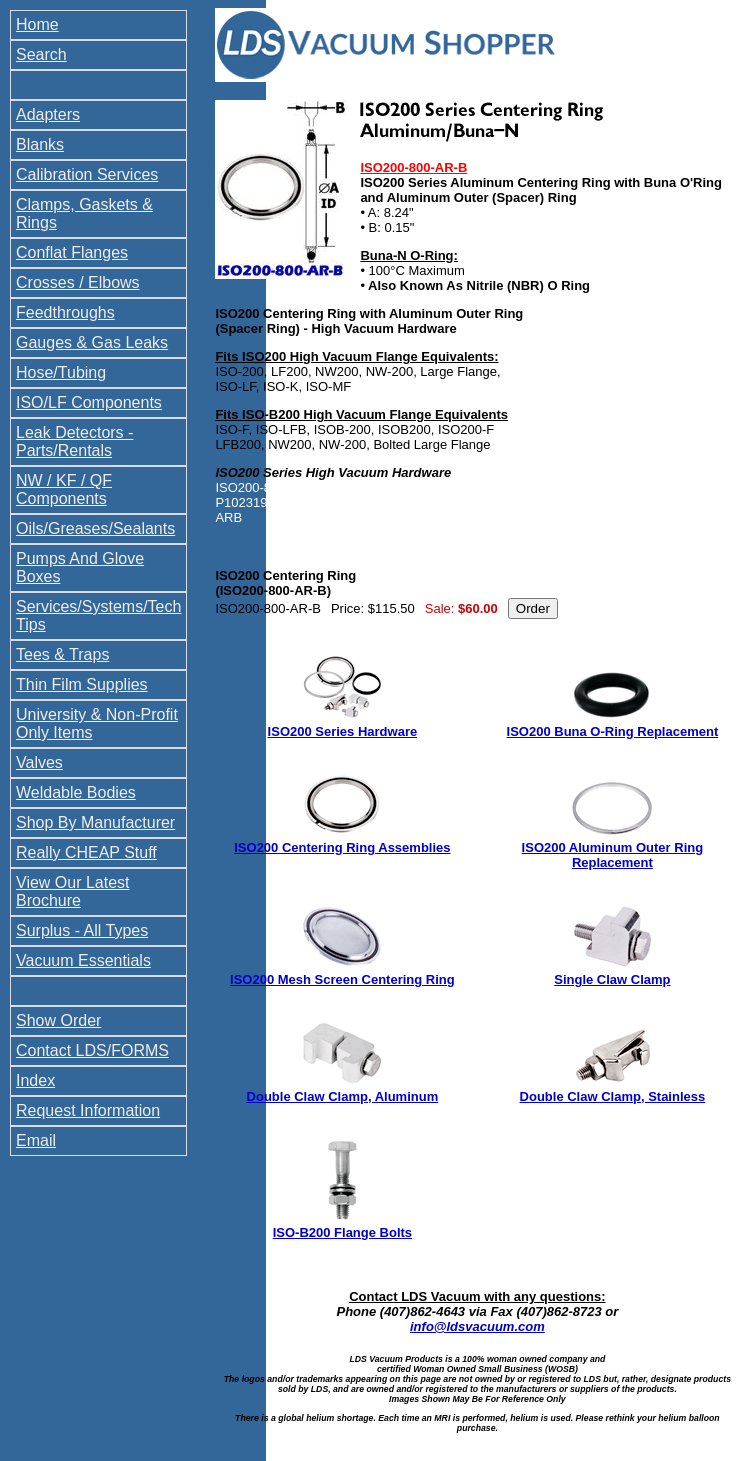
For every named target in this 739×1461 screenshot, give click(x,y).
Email (36, 1140)
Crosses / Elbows (78, 282)
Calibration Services (87, 174)
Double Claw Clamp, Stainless (613, 1096)
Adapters (48, 114)
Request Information (88, 1110)
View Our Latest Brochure (73, 891)
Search (41, 54)
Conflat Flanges (72, 252)
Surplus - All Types (82, 930)
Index (35, 1080)
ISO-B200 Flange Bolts (342, 1232)
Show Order (58, 1020)
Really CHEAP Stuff (86, 852)
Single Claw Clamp (612, 979)
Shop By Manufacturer (95, 822)
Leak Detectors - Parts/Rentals (74, 441)
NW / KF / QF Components (64, 489)
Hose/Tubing (61, 372)
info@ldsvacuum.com (477, 1326)
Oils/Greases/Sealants (95, 528)
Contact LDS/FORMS (92, 1050)
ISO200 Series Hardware (343, 731)
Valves (39, 762)
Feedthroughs (65, 312)
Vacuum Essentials (83, 960)
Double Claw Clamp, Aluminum (343, 1096)
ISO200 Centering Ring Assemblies (342, 847)
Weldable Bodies (76, 792)
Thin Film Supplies (82, 684)
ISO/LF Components (89, 402)
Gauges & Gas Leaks (92, 342)
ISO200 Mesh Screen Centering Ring (342, 979)
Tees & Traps (62, 654)
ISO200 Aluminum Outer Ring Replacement (613, 855)
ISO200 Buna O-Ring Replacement (613, 731)
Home (37, 24)
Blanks (40, 144)
